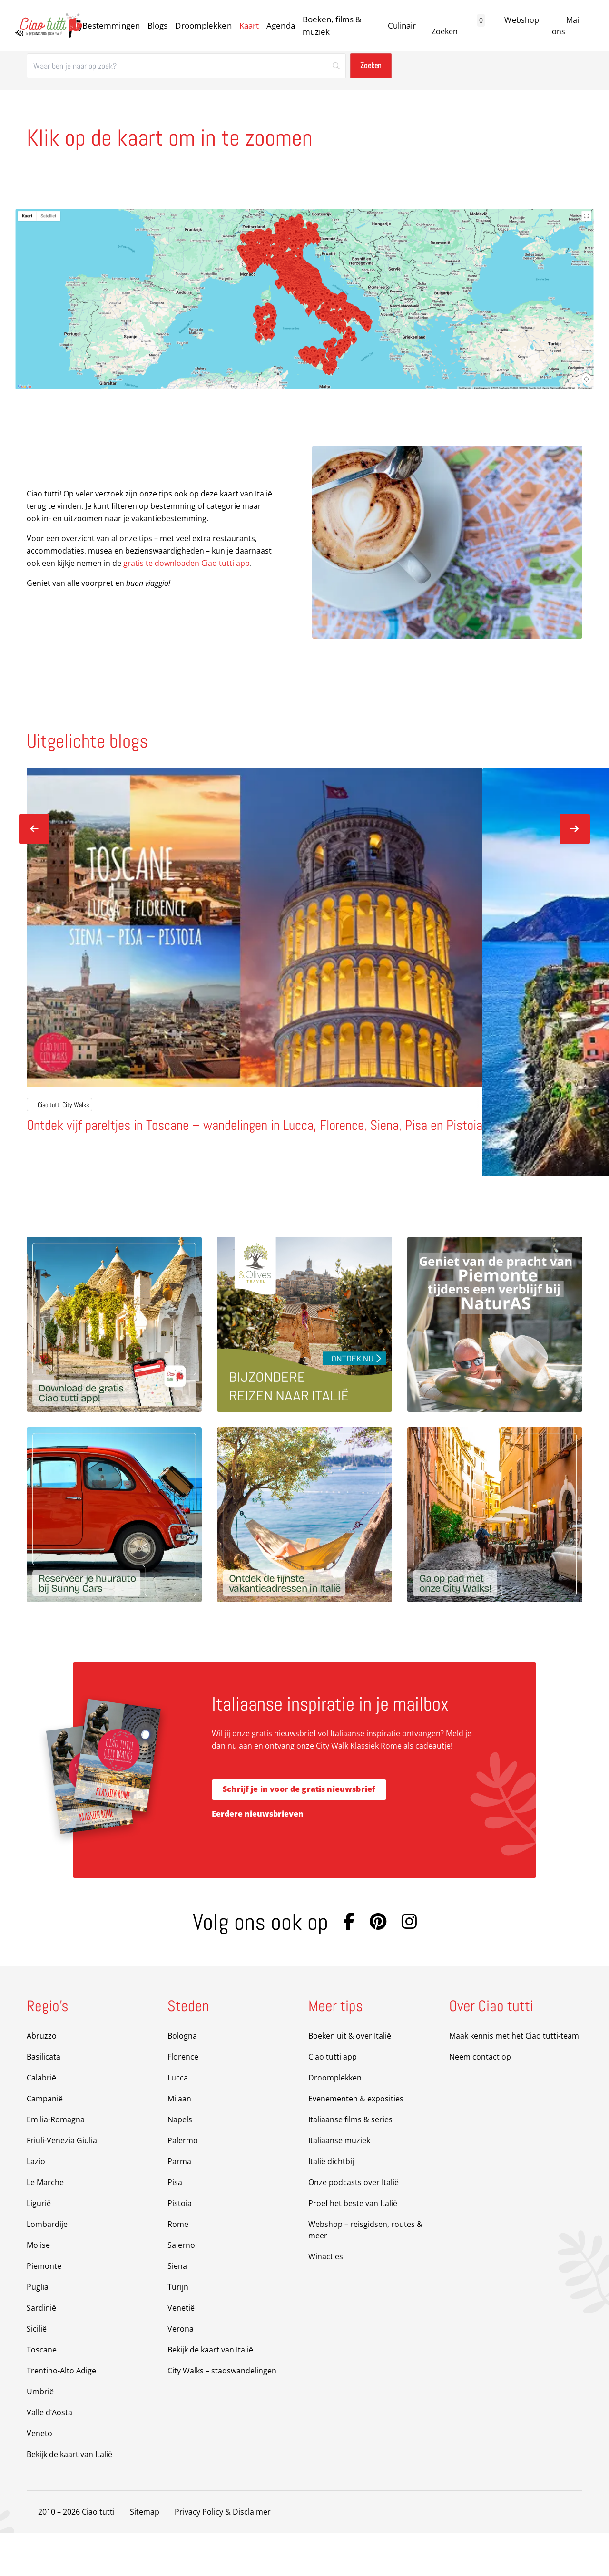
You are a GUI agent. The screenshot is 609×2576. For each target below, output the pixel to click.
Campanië (45, 2142)
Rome (177, 2267)
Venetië (181, 2351)
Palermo (182, 2183)
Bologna (182, 2079)
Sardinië (41, 2351)
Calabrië (41, 2121)
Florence (182, 2100)
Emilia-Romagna (56, 2163)
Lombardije (47, 2267)
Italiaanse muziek (339, 2183)
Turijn (177, 2330)
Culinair (402, 25)
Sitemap (144, 2555)
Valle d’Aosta (49, 2455)
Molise (38, 2288)
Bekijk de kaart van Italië (69, 2497)
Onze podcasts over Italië (353, 2225)
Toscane (42, 2393)
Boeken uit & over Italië (349, 2079)
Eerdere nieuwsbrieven (258, 1857)
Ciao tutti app (332, 2100)
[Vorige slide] (34, 829)
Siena (177, 2309)
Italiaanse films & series (350, 2163)
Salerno (181, 2288)
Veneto (39, 2476)
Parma (179, 2204)
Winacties (325, 2299)
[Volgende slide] (575, 829)
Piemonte (44, 2309)
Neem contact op (480, 2100)
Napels (179, 2163)
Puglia (38, 2330)
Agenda (280, 25)
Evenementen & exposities (355, 2142)
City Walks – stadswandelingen (221, 2414)
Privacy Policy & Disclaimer (223, 2555)
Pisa (174, 2225)
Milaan (179, 2142)
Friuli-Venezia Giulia (62, 2183)
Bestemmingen (111, 25)
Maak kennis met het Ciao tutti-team (514, 2079)
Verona (180, 2372)
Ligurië (39, 2246)
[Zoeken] (186, 65)
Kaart (249, 25)
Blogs (157, 25)
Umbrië (40, 2435)
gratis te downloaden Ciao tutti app (186, 563)
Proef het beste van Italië (352, 2246)
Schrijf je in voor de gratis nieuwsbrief (299, 1833)
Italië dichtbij (331, 2204)
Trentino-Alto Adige (61, 2414)
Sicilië (37, 2372)
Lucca (177, 2121)
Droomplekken (203, 25)
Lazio (36, 2204)
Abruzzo (42, 2079)
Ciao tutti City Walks (59, 1146)
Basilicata (43, 2100)
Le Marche (45, 2225)
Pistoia (179, 2246)
